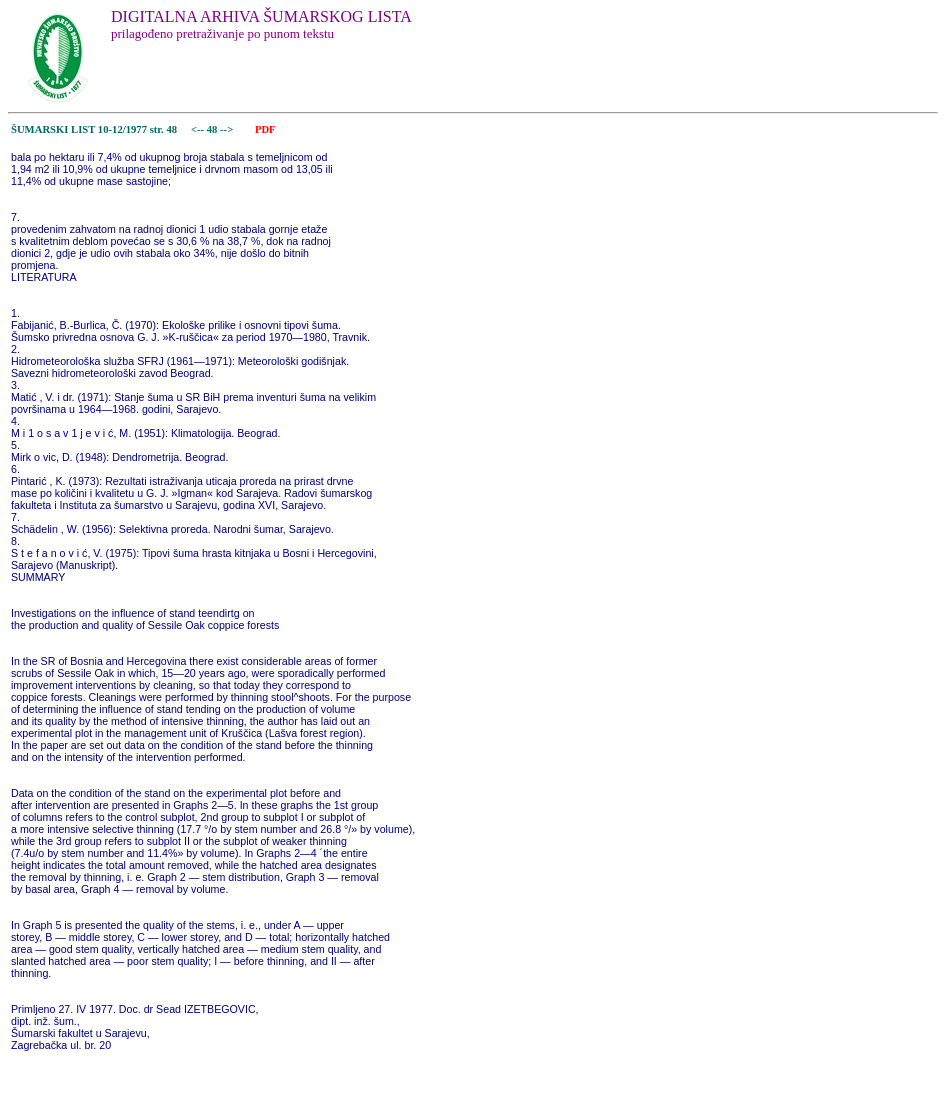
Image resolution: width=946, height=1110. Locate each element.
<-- (197, 129)
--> (228, 129)
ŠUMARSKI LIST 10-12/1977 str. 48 (94, 129)
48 (213, 129)
